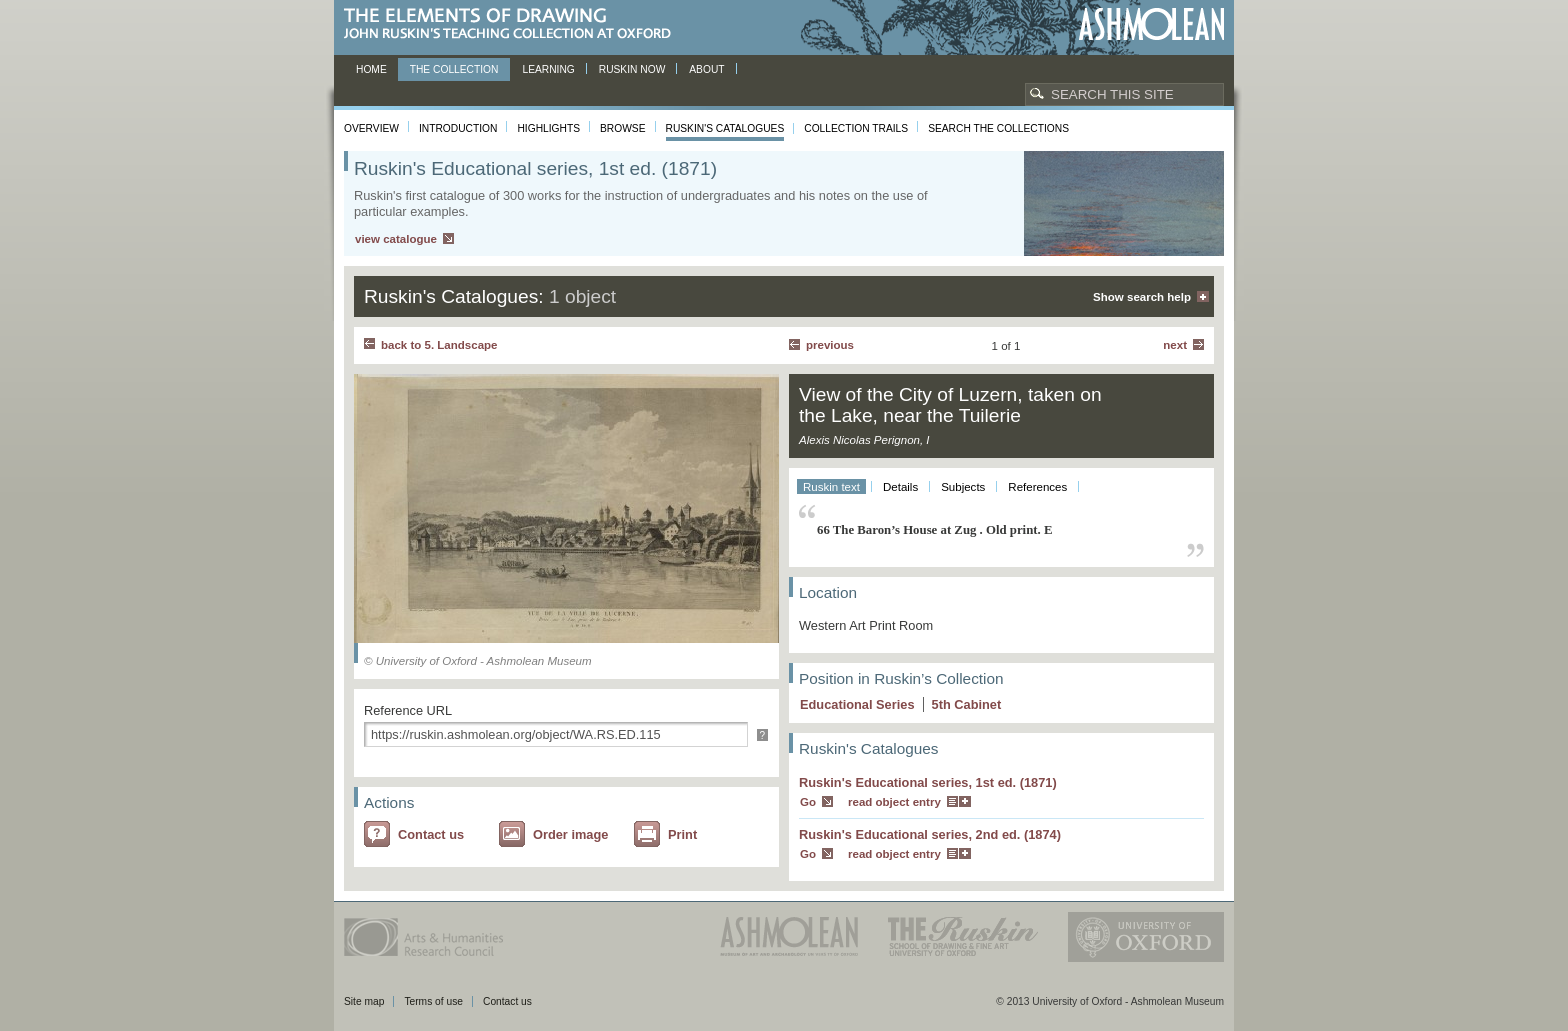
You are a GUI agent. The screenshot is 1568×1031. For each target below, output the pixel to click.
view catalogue (396, 239)
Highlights (548, 128)
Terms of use (433, 1001)
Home (371, 69)
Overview (371, 128)
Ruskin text (831, 487)
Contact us (431, 834)
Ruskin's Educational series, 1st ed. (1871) (928, 782)
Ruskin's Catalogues (725, 128)
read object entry (894, 802)
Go (808, 802)
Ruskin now (632, 69)
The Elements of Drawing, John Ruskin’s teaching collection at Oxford (513, 24)
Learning (548, 69)
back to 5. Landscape (439, 345)
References (1037, 487)
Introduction (458, 128)
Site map (364, 1001)
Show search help (1142, 297)
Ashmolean (1151, 24)
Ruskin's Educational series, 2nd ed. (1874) (930, 834)
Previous (830, 345)
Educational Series (857, 704)
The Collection (454, 69)
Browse (623, 128)
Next (1175, 345)
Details (900, 487)
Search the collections (998, 128)
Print (682, 834)
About (706, 69)
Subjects (963, 487)
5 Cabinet (967, 704)
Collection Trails (856, 128)
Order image (570, 834)
